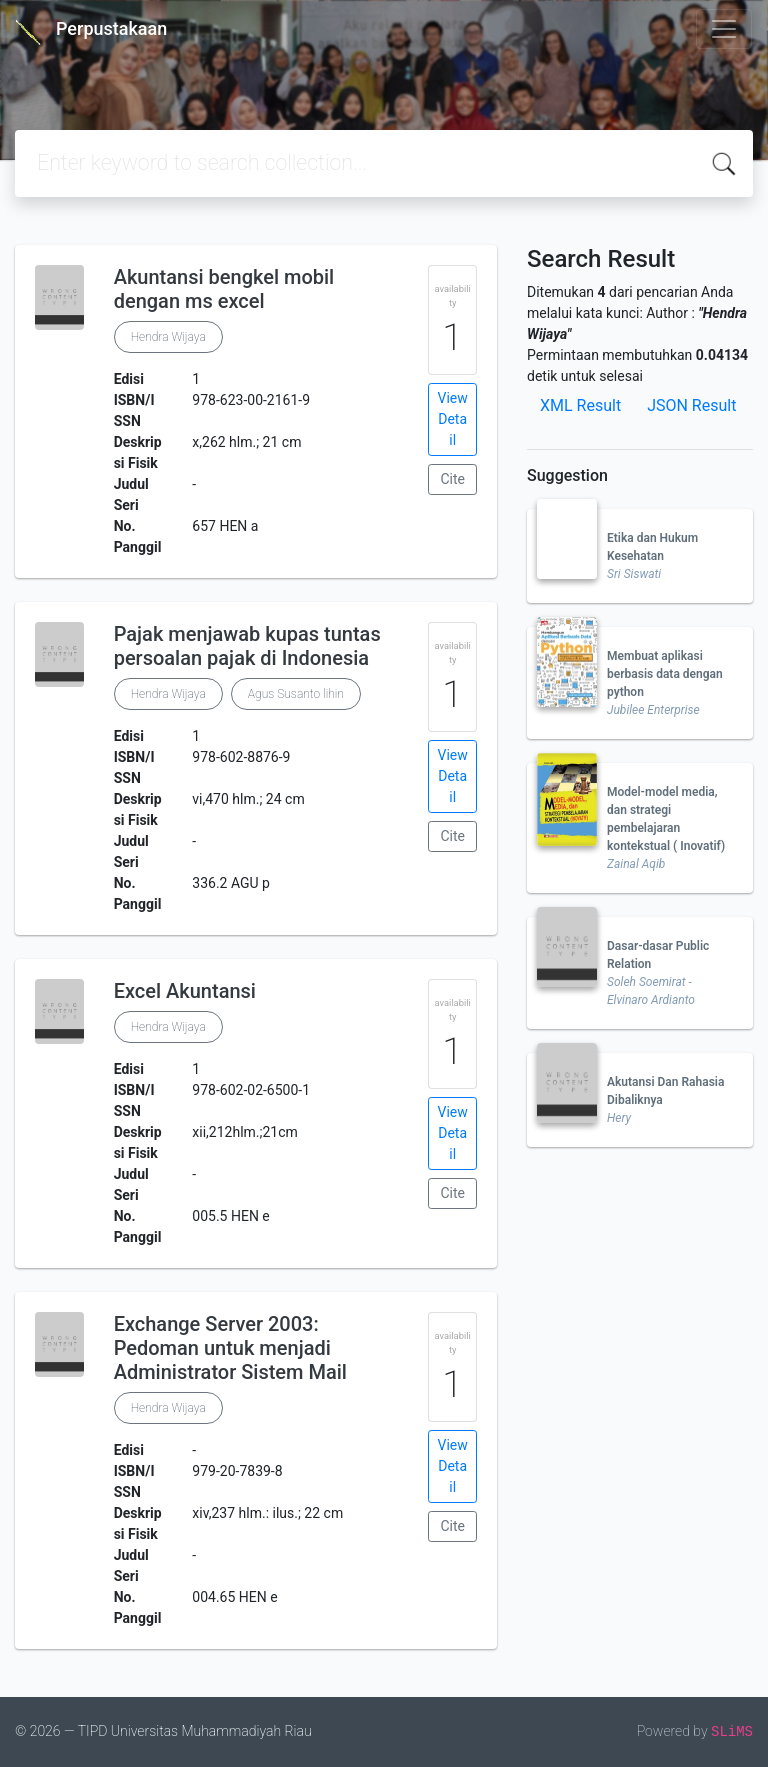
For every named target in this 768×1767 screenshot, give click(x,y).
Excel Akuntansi (185, 991)
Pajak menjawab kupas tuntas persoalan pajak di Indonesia (247, 646)
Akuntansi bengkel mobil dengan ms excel (224, 289)
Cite (452, 479)
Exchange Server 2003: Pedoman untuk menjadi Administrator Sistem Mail (230, 1348)
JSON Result (691, 405)
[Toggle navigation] (724, 29)
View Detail (453, 419)
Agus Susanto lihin (296, 694)
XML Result (580, 405)
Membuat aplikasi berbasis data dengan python (665, 674)
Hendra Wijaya (168, 337)
